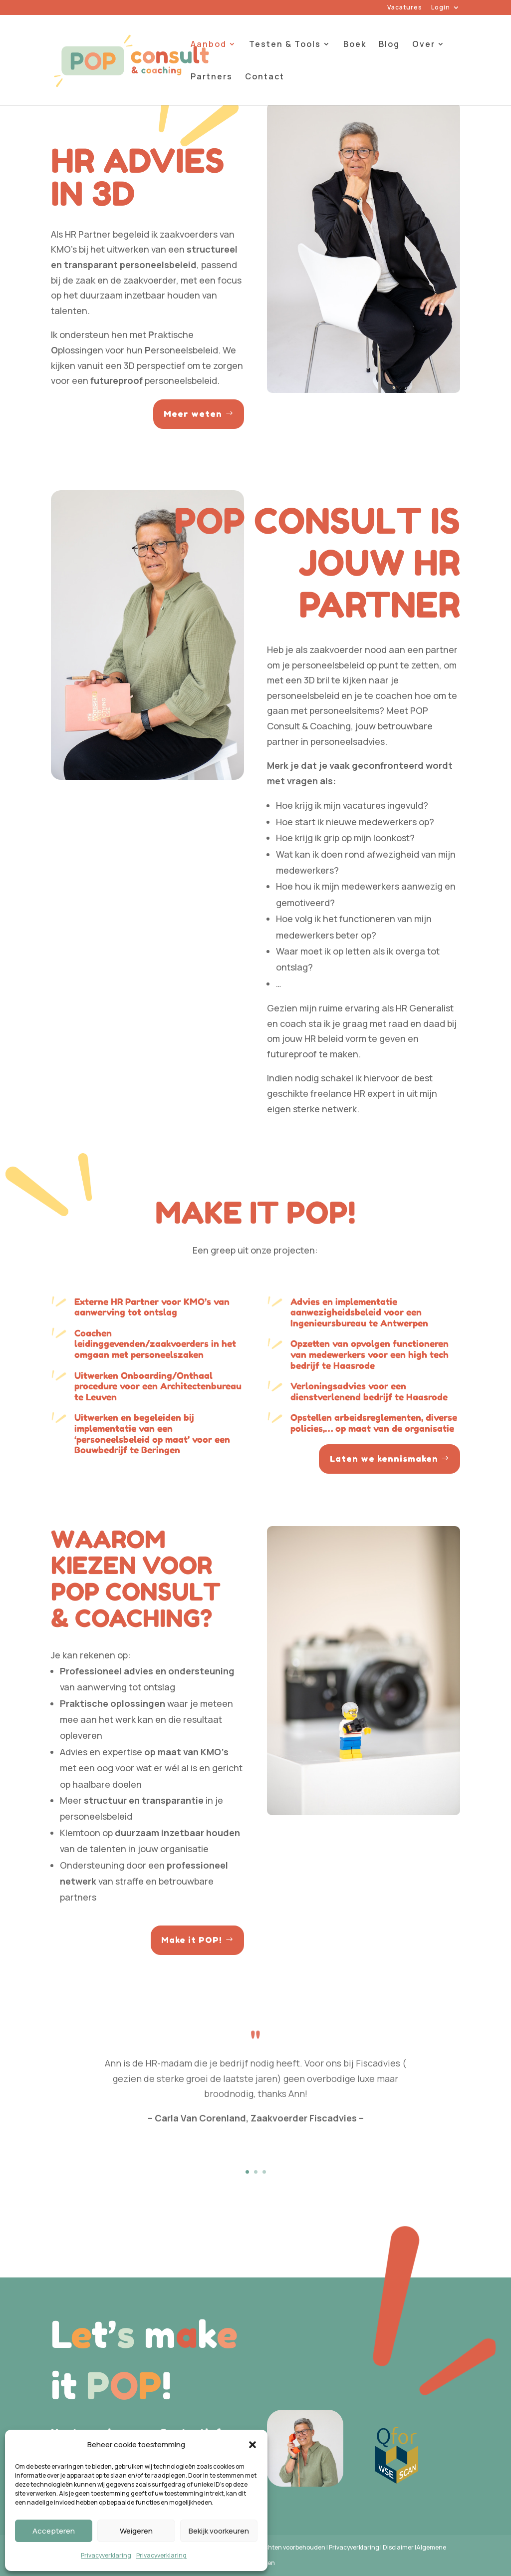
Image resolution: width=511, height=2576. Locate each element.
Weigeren (136, 2531)
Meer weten (193, 413)
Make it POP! (191, 1939)
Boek (354, 44)
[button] (252, 2445)
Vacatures (404, 7)
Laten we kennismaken (384, 1458)
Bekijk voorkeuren (219, 2531)
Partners (212, 77)
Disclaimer (398, 2547)
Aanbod (209, 44)
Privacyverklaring (106, 2555)
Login (440, 7)
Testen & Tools (285, 44)
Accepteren (53, 2531)
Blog (389, 44)
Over (423, 44)
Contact (264, 77)
